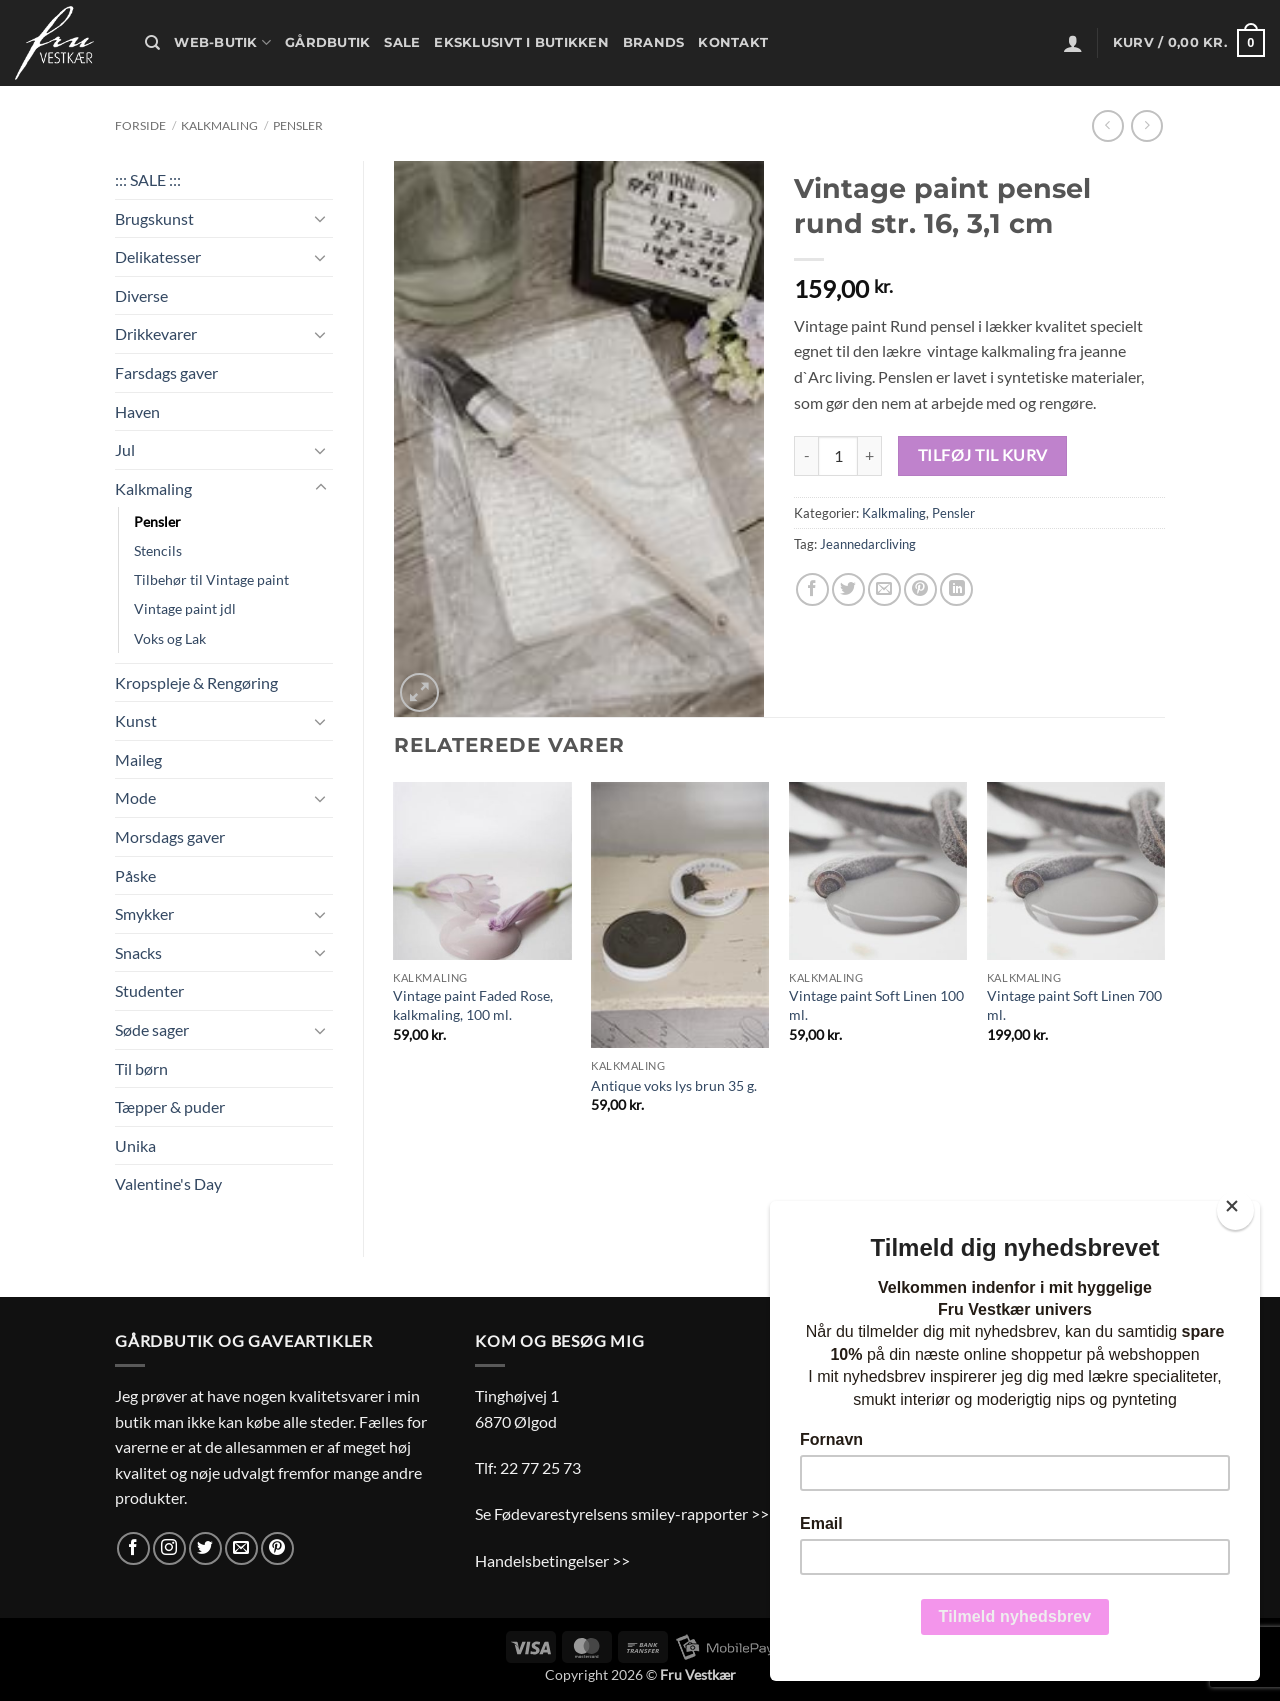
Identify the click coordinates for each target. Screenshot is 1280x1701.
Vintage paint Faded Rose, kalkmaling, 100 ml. (473, 1005)
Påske (135, 875)
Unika (135, 1145)
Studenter (149, 990)
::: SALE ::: (148, 179)
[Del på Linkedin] (956, 589)
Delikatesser (158, 256)
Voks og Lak (170, 638)
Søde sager (152, 1029)
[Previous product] (1146, 125)
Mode (135, 797)
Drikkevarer (156, 333)
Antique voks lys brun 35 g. (674, 1085)
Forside (140, 125)
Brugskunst (154, 218)
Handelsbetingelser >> (552, 1560)
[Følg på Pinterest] (277, 1548)
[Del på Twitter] (848, 589)
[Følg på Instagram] (169, 1548)
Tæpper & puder (170, 1106)
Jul (125, 449)
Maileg (138, 759)
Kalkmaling (219, 125)
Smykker (144, 913)
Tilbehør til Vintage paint (211, 579)
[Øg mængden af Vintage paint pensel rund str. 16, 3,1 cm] (870, 456)
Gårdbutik (327, 42)
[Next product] (1107, 125)
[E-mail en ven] (884, 589)
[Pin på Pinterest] (920, 589)
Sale (402, 42)
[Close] (1235, 1210)
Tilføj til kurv (983, 455)
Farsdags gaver (166, 372)
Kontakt (733, 42)
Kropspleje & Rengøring (196, 682)
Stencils (158, 550)
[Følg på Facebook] (133, 1548)
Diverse (141, 295)
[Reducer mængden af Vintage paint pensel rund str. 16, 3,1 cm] (806, 456)
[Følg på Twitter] (205, 1548)
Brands (654, 42)
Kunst (136, 720)
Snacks (138, 952)
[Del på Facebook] (812, 589)
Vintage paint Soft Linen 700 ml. (1074, 1005)
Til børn (141, 1068)
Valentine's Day (168, 1183)
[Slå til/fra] (321, 218)
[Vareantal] (838, 456)
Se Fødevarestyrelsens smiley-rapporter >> (622, 1513)
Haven (137, 411)
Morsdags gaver (170, 836)
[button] (1073, 43)
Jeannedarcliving (868, 544)
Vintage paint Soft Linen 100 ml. (876, 1005)
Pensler (298, 125)
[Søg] (152, 43)
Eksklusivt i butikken (521, 42)
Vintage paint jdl (185, 608)
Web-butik (222, 42)
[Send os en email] (241, 1548)
